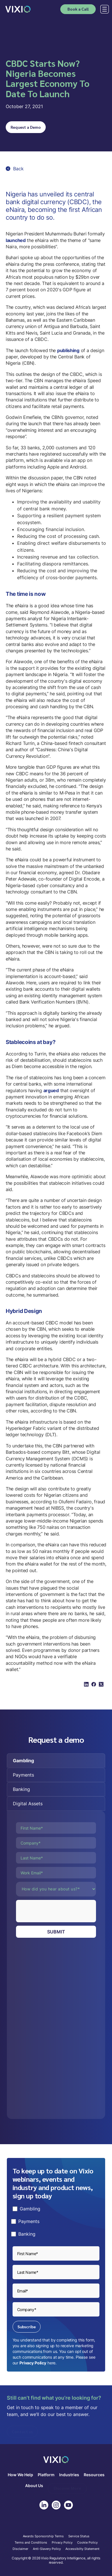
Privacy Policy (32, 2362)
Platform (46, 2475)
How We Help (20, 2475)
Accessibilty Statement (82, 2549)
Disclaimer (20, 2549)
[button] (103, 9)
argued (51, 1090)
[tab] (56, 1760)
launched (16, 240)
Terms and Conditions (31, 2542)
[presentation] (59, 1911)
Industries (69, 2475)
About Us (34, 2486)
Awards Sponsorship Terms (43, 2536)
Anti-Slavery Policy (47, 2549)
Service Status (78, 2536)
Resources (94, 2475)
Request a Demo (26, 127)
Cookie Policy (87, 2542)
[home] (18, 9)
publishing (68, 350)
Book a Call (78, 8)
